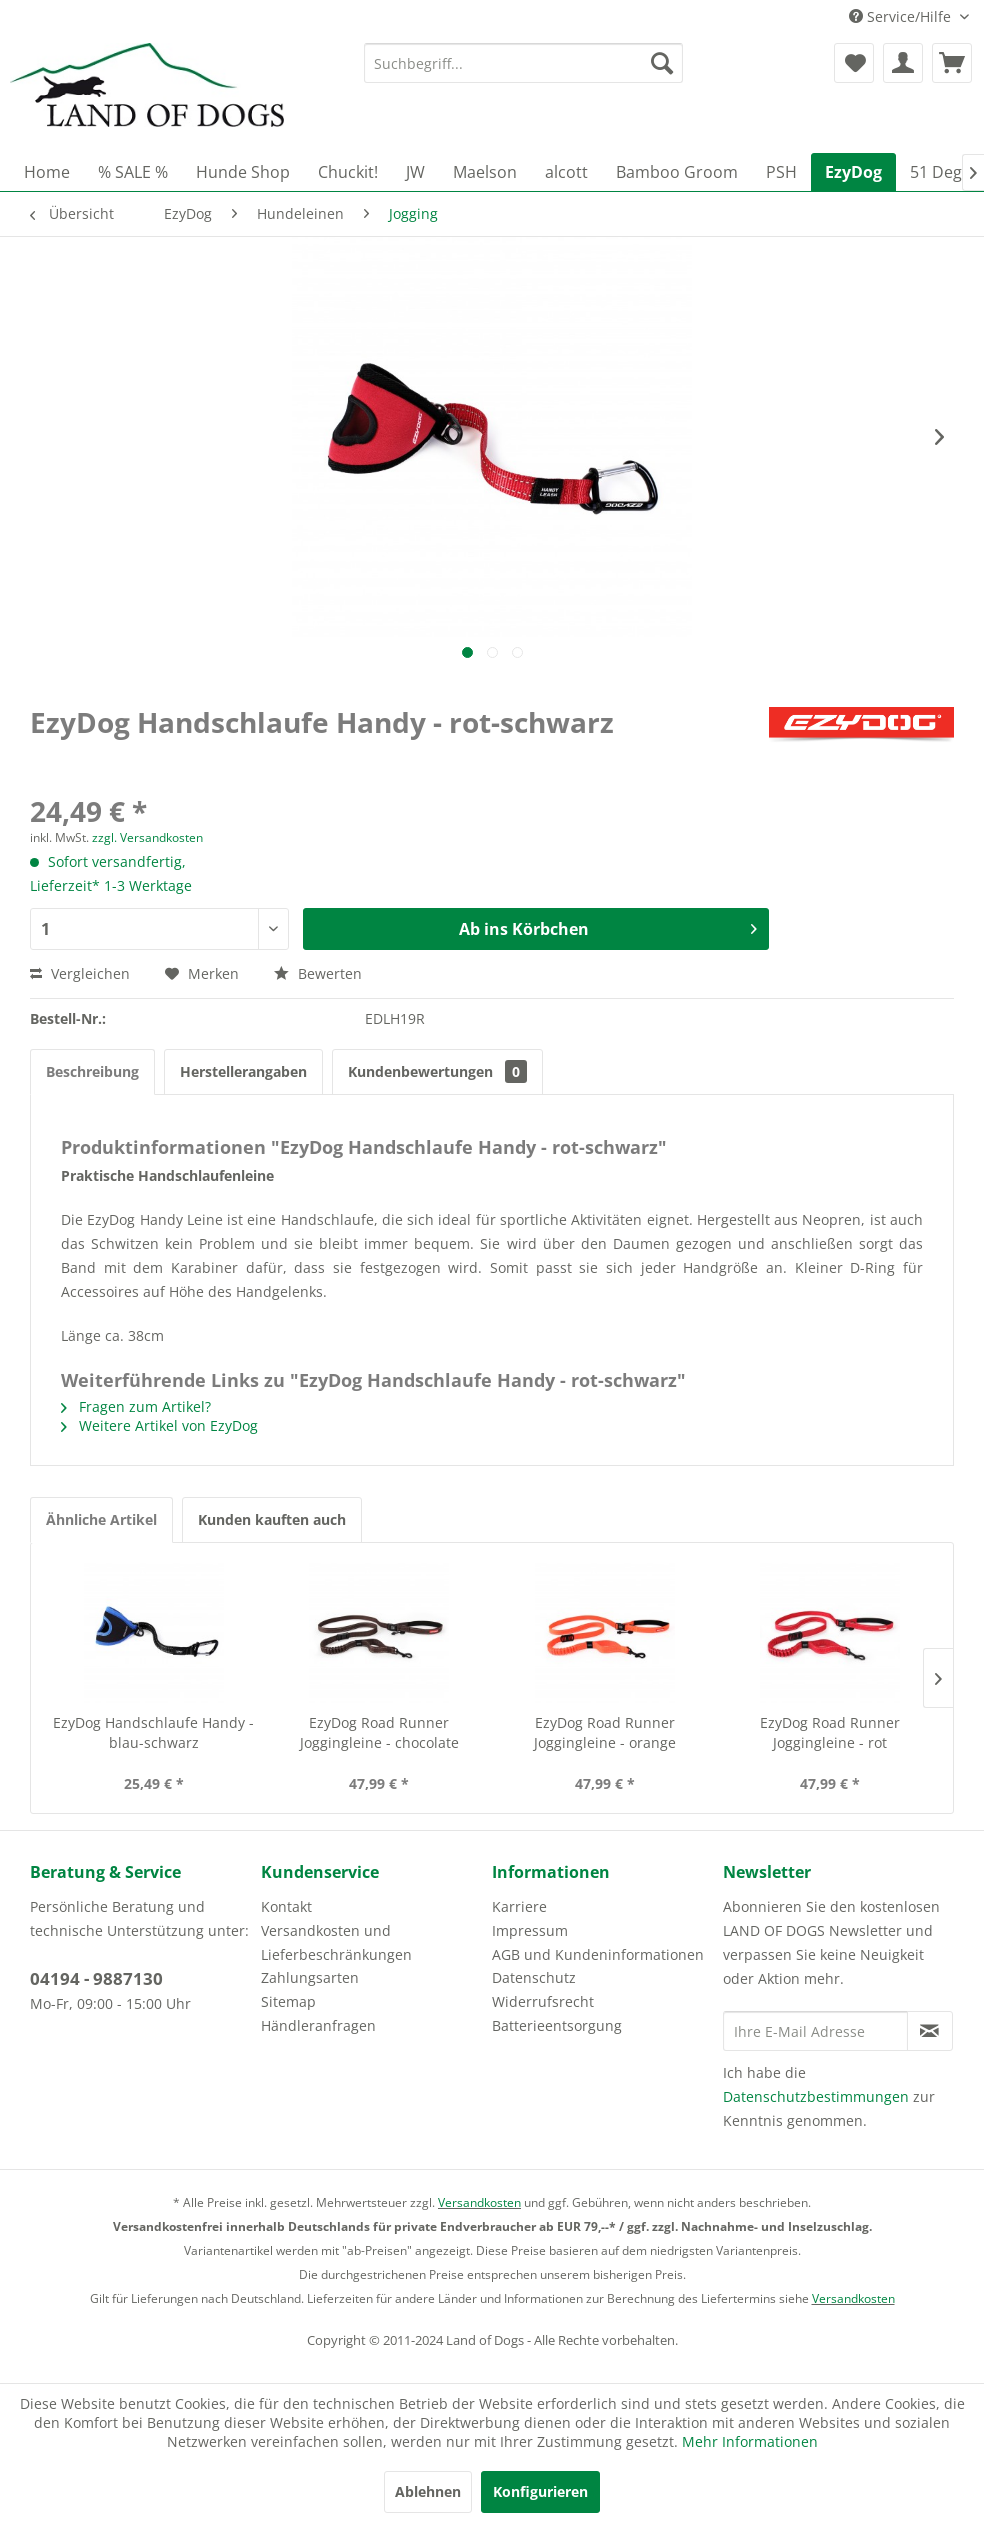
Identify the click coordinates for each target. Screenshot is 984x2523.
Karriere (519, 1906)
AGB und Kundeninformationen (598, 1954)
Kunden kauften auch (272, 1519)
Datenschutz (534, 1977)
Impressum (530, 1930)
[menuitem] (524, 63)
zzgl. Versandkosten (147, 837)
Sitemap (288, 2001)
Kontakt (286, 1906)
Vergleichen (80, 973)
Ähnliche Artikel (101, 1519)
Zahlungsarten (310, 1977)
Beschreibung (92, 1071)
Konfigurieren (540, 2491)
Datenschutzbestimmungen (816, 2096)
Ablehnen (428, 2491)
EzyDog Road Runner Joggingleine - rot (830, 1732)
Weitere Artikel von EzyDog (159, 1425)
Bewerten (318, 973)
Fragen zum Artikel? (136, 1406)
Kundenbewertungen (437, 1071)
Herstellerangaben (243, 1071)
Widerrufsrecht (543, 2001)
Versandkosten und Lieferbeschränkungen (336, 1942)
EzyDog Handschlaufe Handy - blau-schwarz (153, 1732)
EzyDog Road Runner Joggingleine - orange (605, 1732)
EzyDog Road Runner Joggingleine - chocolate (379, 1732)
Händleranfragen (318, 2025)
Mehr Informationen (750, 2441)
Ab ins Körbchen (608, 926)
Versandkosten (479, 2202)
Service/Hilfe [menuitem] (902, 16)
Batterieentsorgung (557, 2025)
